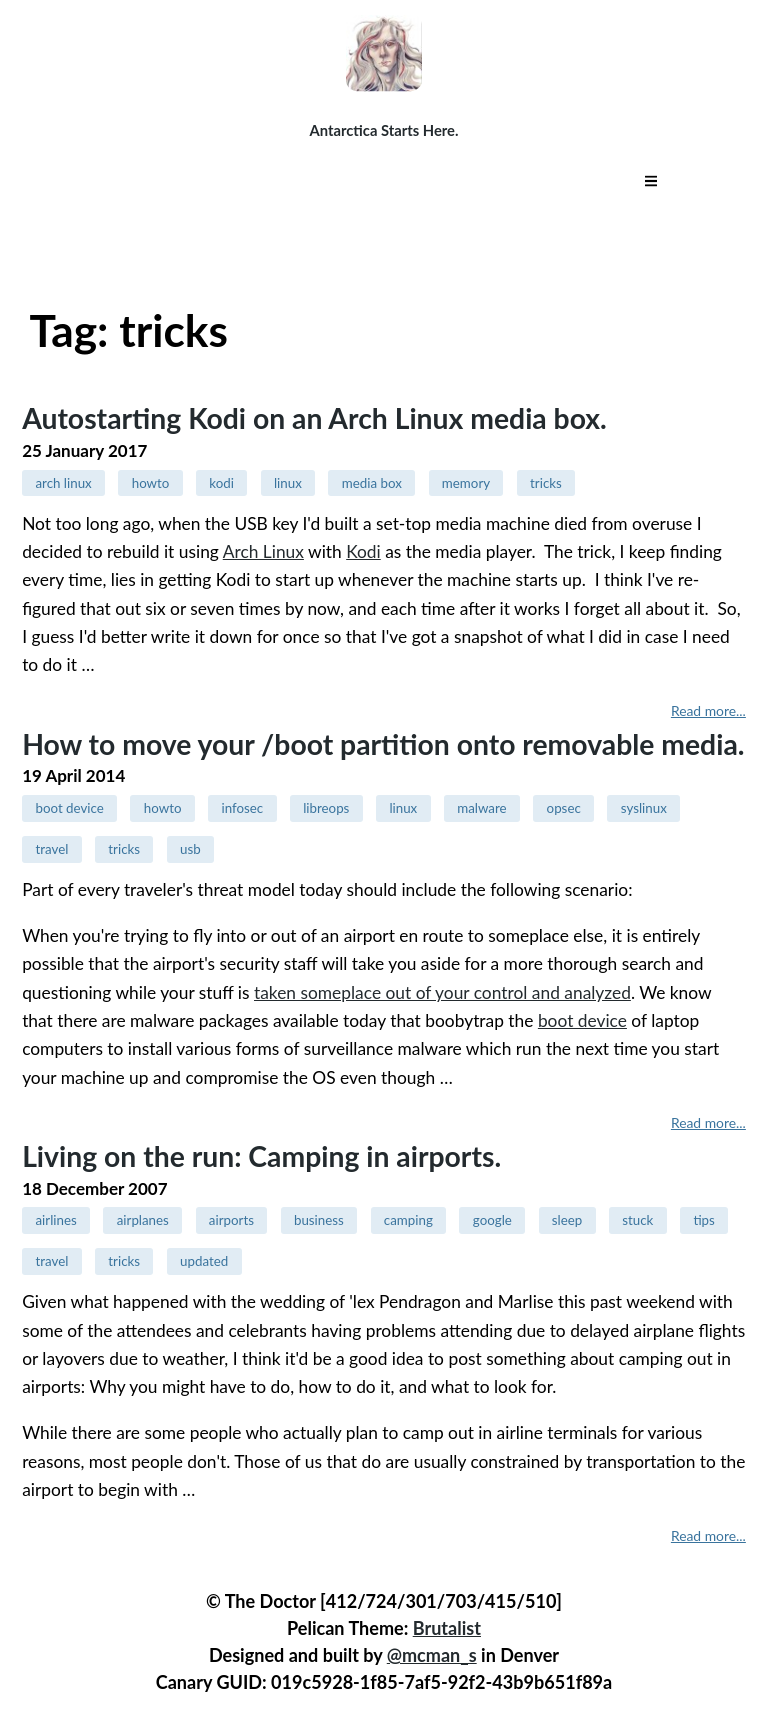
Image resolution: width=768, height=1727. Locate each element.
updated (204, 1261)
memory (466, 483)
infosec (242, 808)
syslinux (644, 808)
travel (51, 849)
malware (481, 808)
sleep (567, 1220)
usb (190, 849)
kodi (221, 483)
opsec (564, 808)
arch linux (63, 483)
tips (703, 1220)
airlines (55, 1220)
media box (372, 483)
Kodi (363, 551)
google (492, 1220)
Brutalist (447, 1628)
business (319, 1220)
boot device (69, 808)
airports (231, 1220)
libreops (326, 808)
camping (408, 1220)
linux (288, 483)
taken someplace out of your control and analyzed (442, 992)
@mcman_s (432, 1655)
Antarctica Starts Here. (384, 130)
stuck (637, 1220)
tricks (546, 483)
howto (151, 483)
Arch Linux (263, 551)
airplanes (143, 1220)
